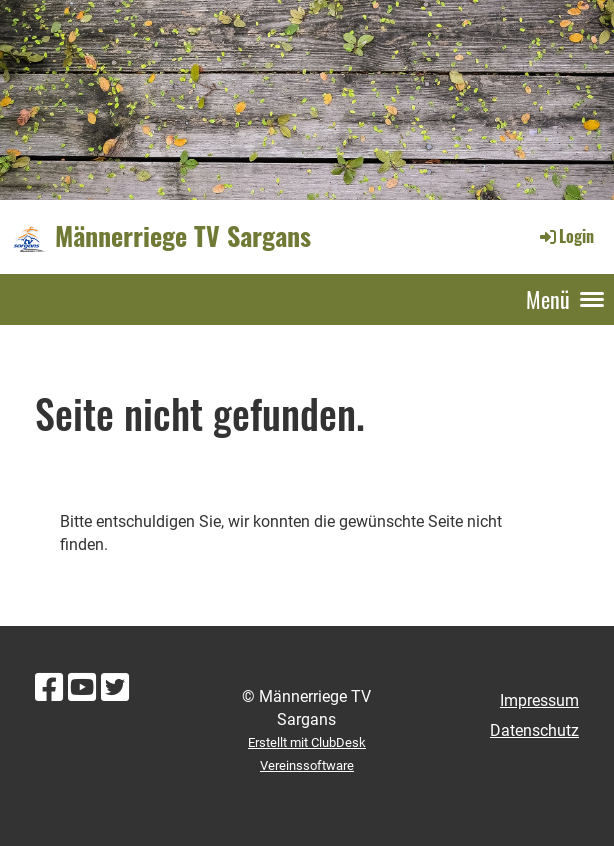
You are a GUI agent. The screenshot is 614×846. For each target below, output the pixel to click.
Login (565, 236)
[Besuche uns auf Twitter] (115, 688)
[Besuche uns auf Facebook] (49, 688)
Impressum (539, 700)
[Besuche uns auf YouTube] (82, 688)
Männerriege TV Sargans (183, 236)
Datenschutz (534, 730)
